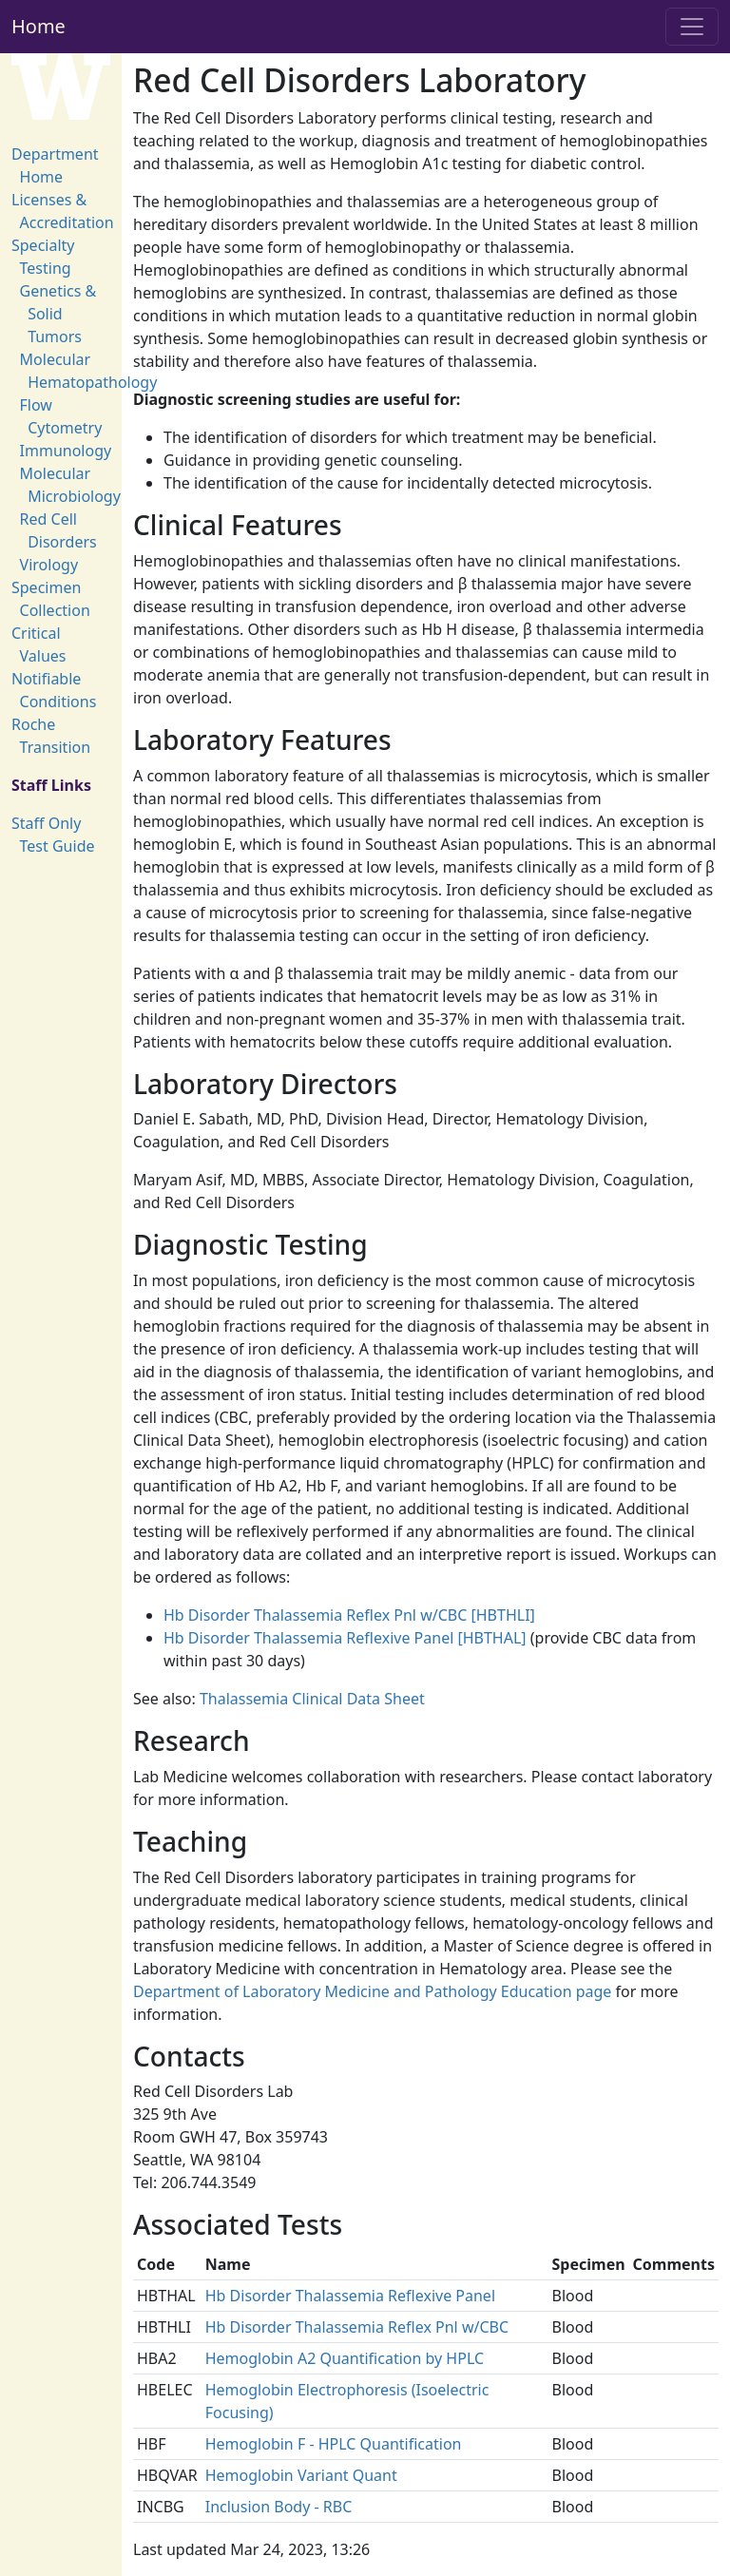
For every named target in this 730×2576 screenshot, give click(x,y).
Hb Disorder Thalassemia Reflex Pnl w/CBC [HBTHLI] (349, 1615)
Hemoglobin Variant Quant (301, 2475)
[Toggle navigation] (692, 27)
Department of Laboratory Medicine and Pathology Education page (372, 1991)
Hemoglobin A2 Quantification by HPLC (344, 2358)
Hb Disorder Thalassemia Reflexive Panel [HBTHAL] (345, 1637)
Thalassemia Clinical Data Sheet (312, 1698)
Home (38, 26)
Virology (49, 564)
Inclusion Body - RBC (279, 2506)
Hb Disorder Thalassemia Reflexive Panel (350, 2295)
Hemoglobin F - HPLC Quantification (333, 2443)
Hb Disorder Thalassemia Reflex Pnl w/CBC (357, 2326)
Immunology (66, 450)
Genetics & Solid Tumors (58, 313)
